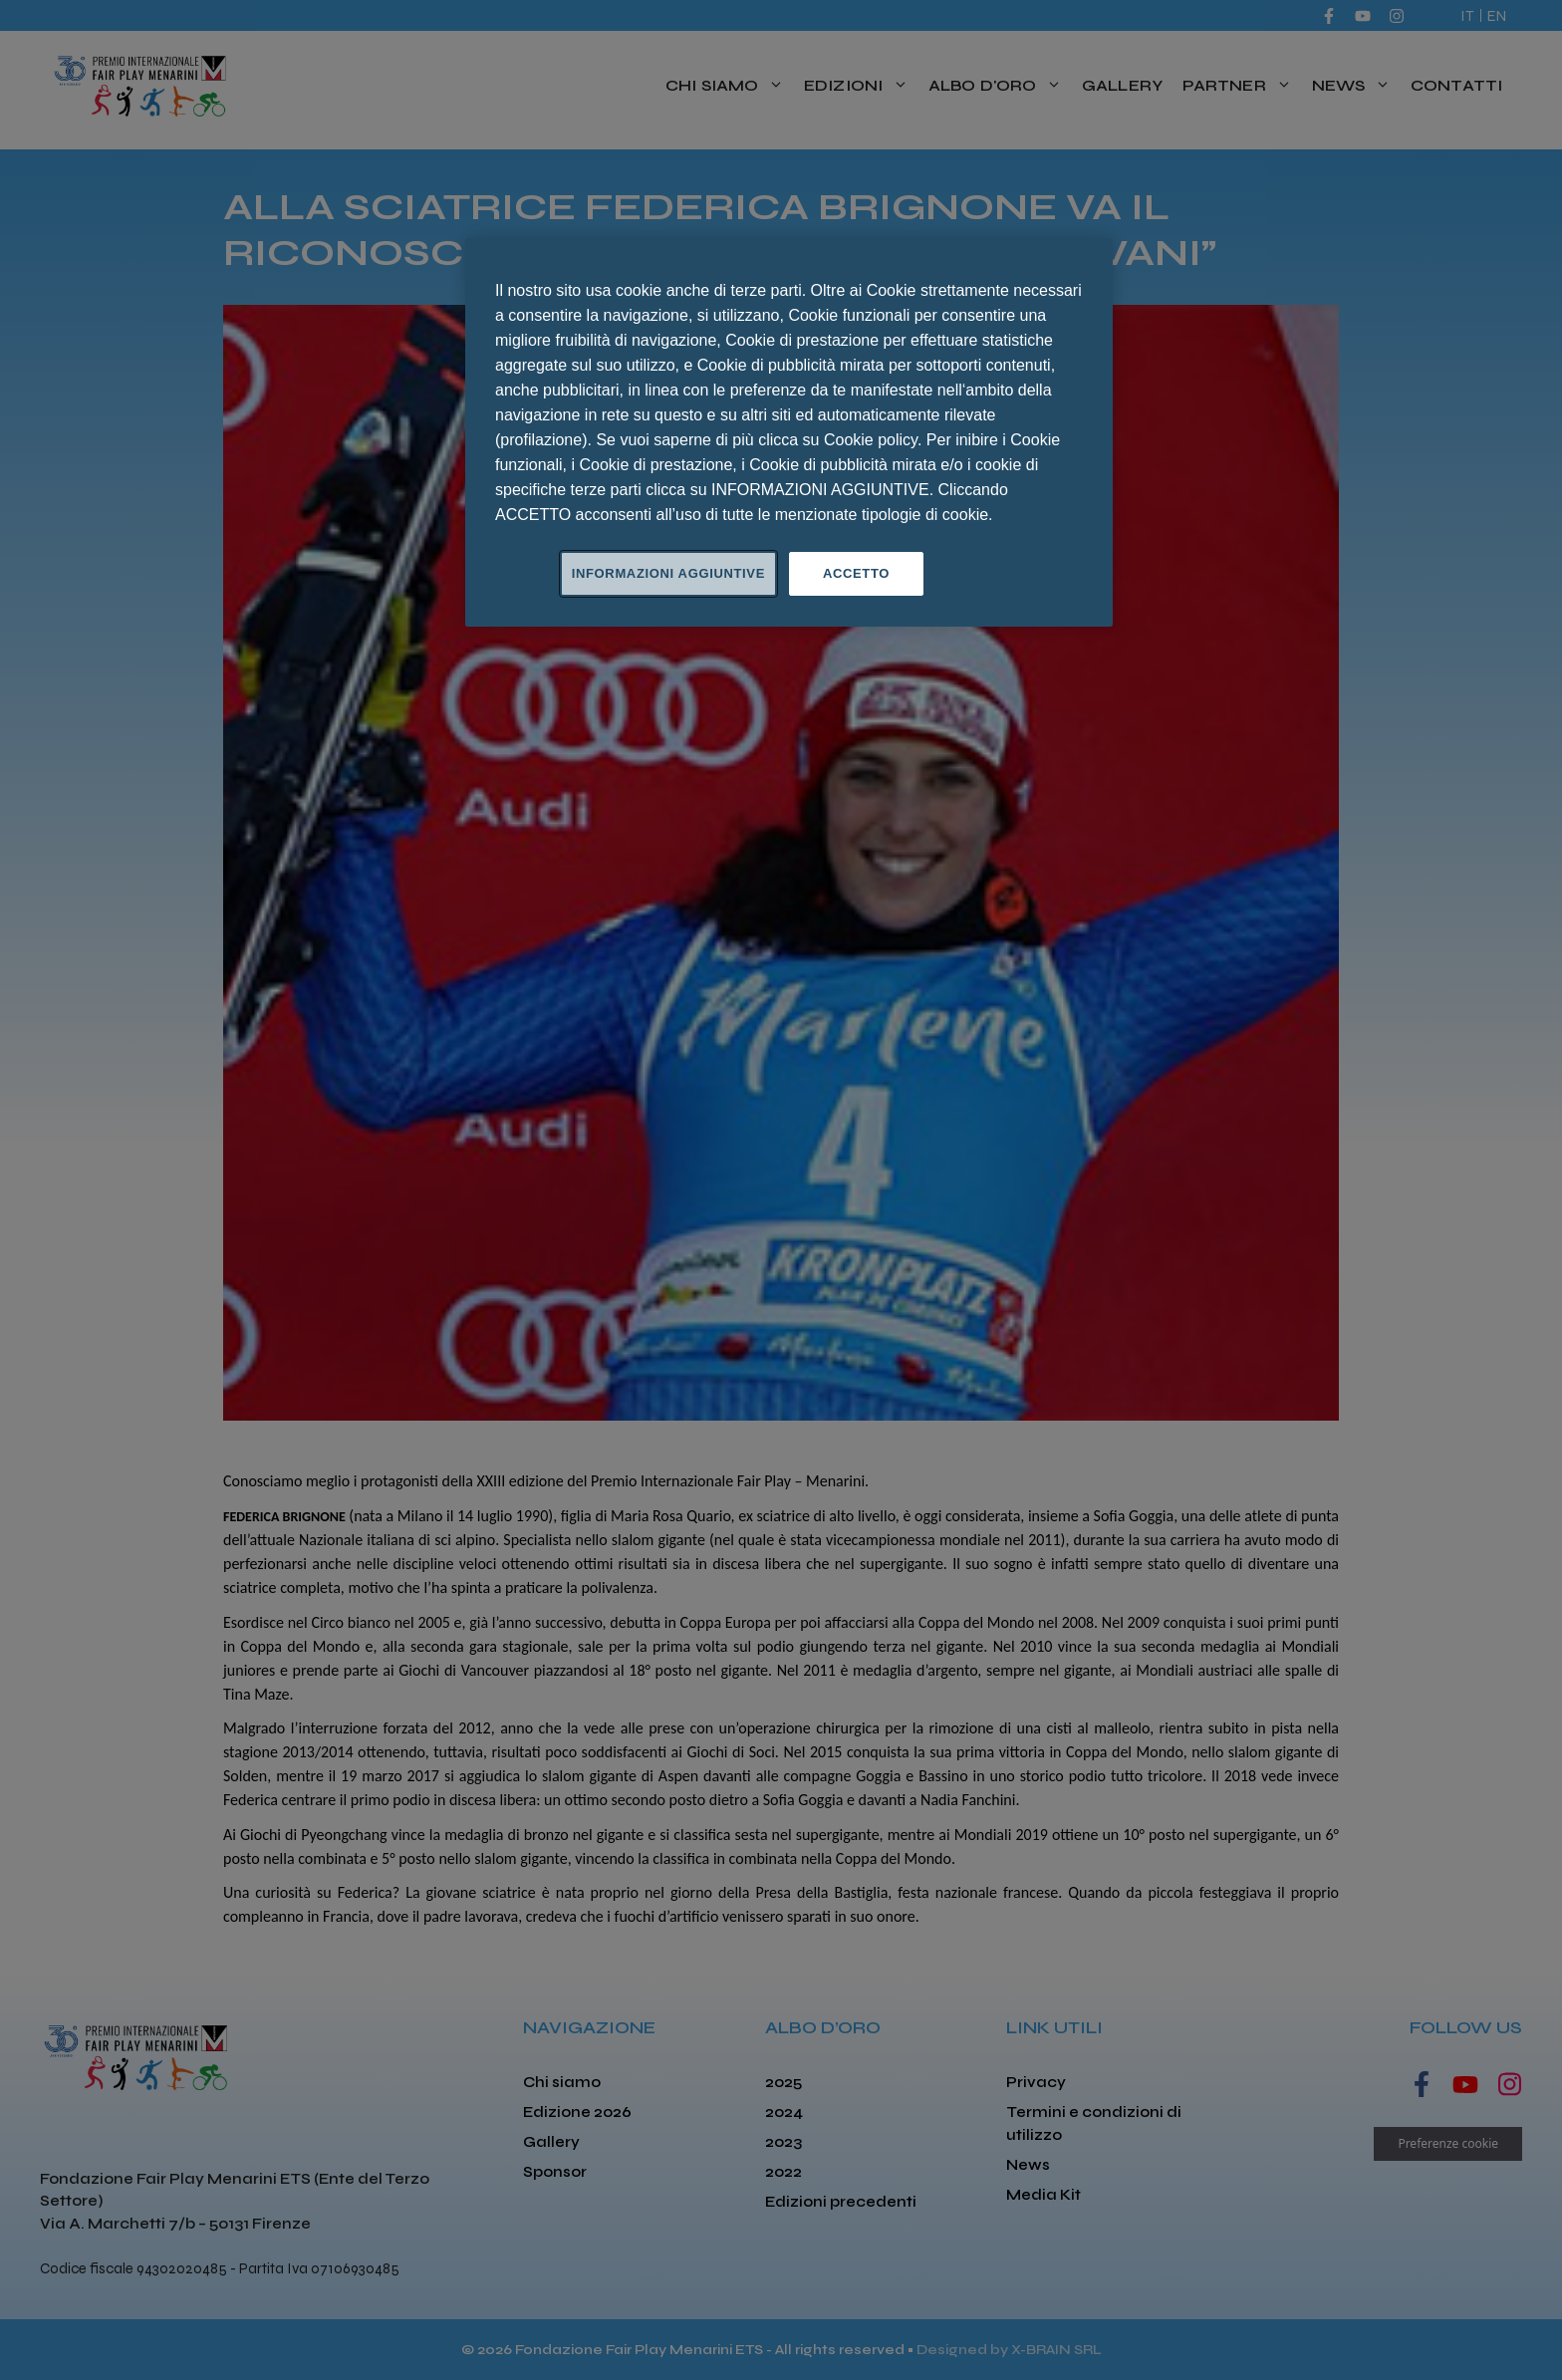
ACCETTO (856, 573)
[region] (789, 432)
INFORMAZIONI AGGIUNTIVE (668, 573)
